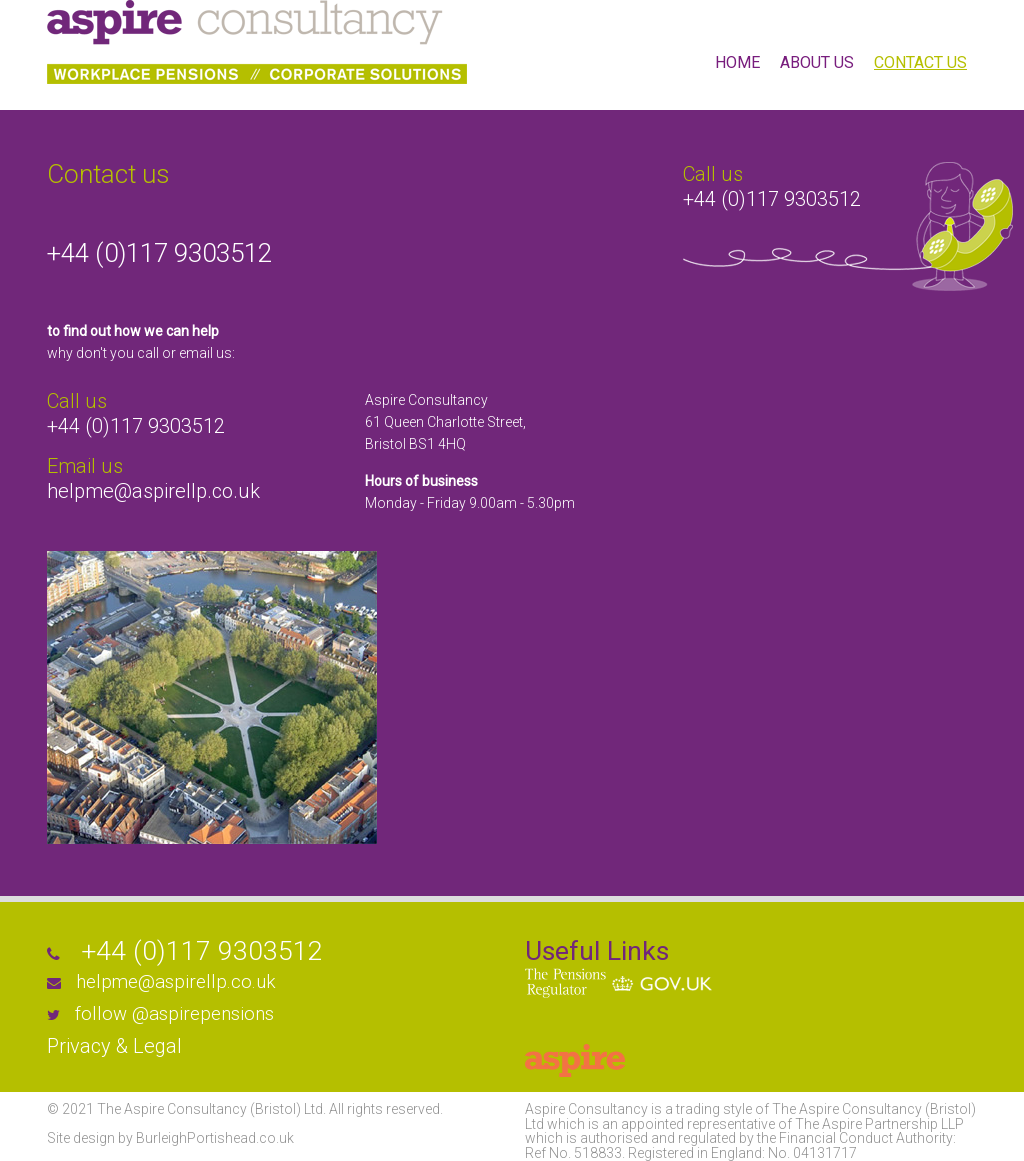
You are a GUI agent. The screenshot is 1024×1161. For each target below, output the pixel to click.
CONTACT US (920, 62)
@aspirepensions (203, 1014)
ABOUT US (817, 62)
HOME (737, 62)
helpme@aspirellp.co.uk (153, 491)
